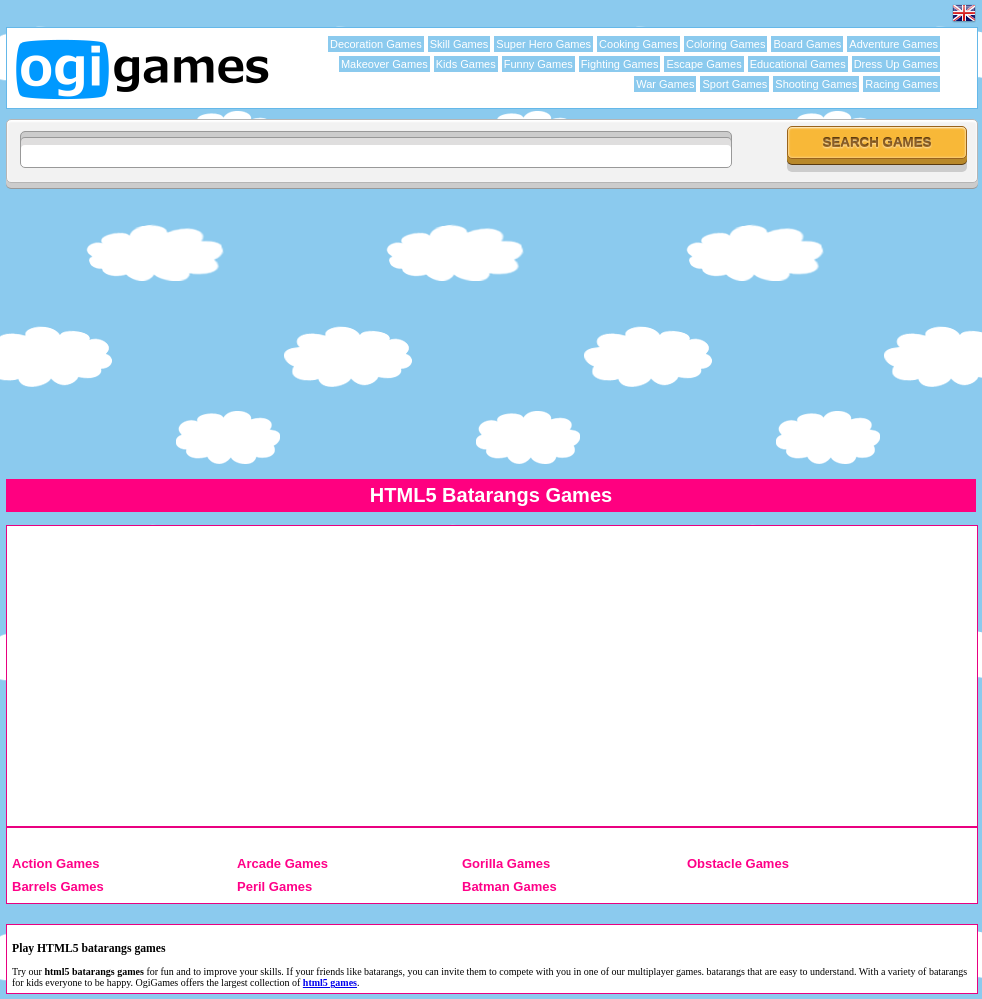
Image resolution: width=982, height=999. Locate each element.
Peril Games (274, 886)
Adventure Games (893, 44)
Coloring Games (725, 44)
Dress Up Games (896, 64)
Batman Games (509, 886)
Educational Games (798, 64)
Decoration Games (376, 44)
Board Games (807, 44)
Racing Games (901, 84)
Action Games (55, 863)
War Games (665, 84)
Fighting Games (620, 64)
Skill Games (459, 44)
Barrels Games (58, 886)
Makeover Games (384, 64)
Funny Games (538, 64)
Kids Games (466, 64)
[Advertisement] (491, 333)
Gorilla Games (506, 863)
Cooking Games (638, 44)
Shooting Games (816, 84)
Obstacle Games (738, 863)
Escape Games (703, 64)
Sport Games (734, 84)
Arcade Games (282, 863)
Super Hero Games (543, 44)
